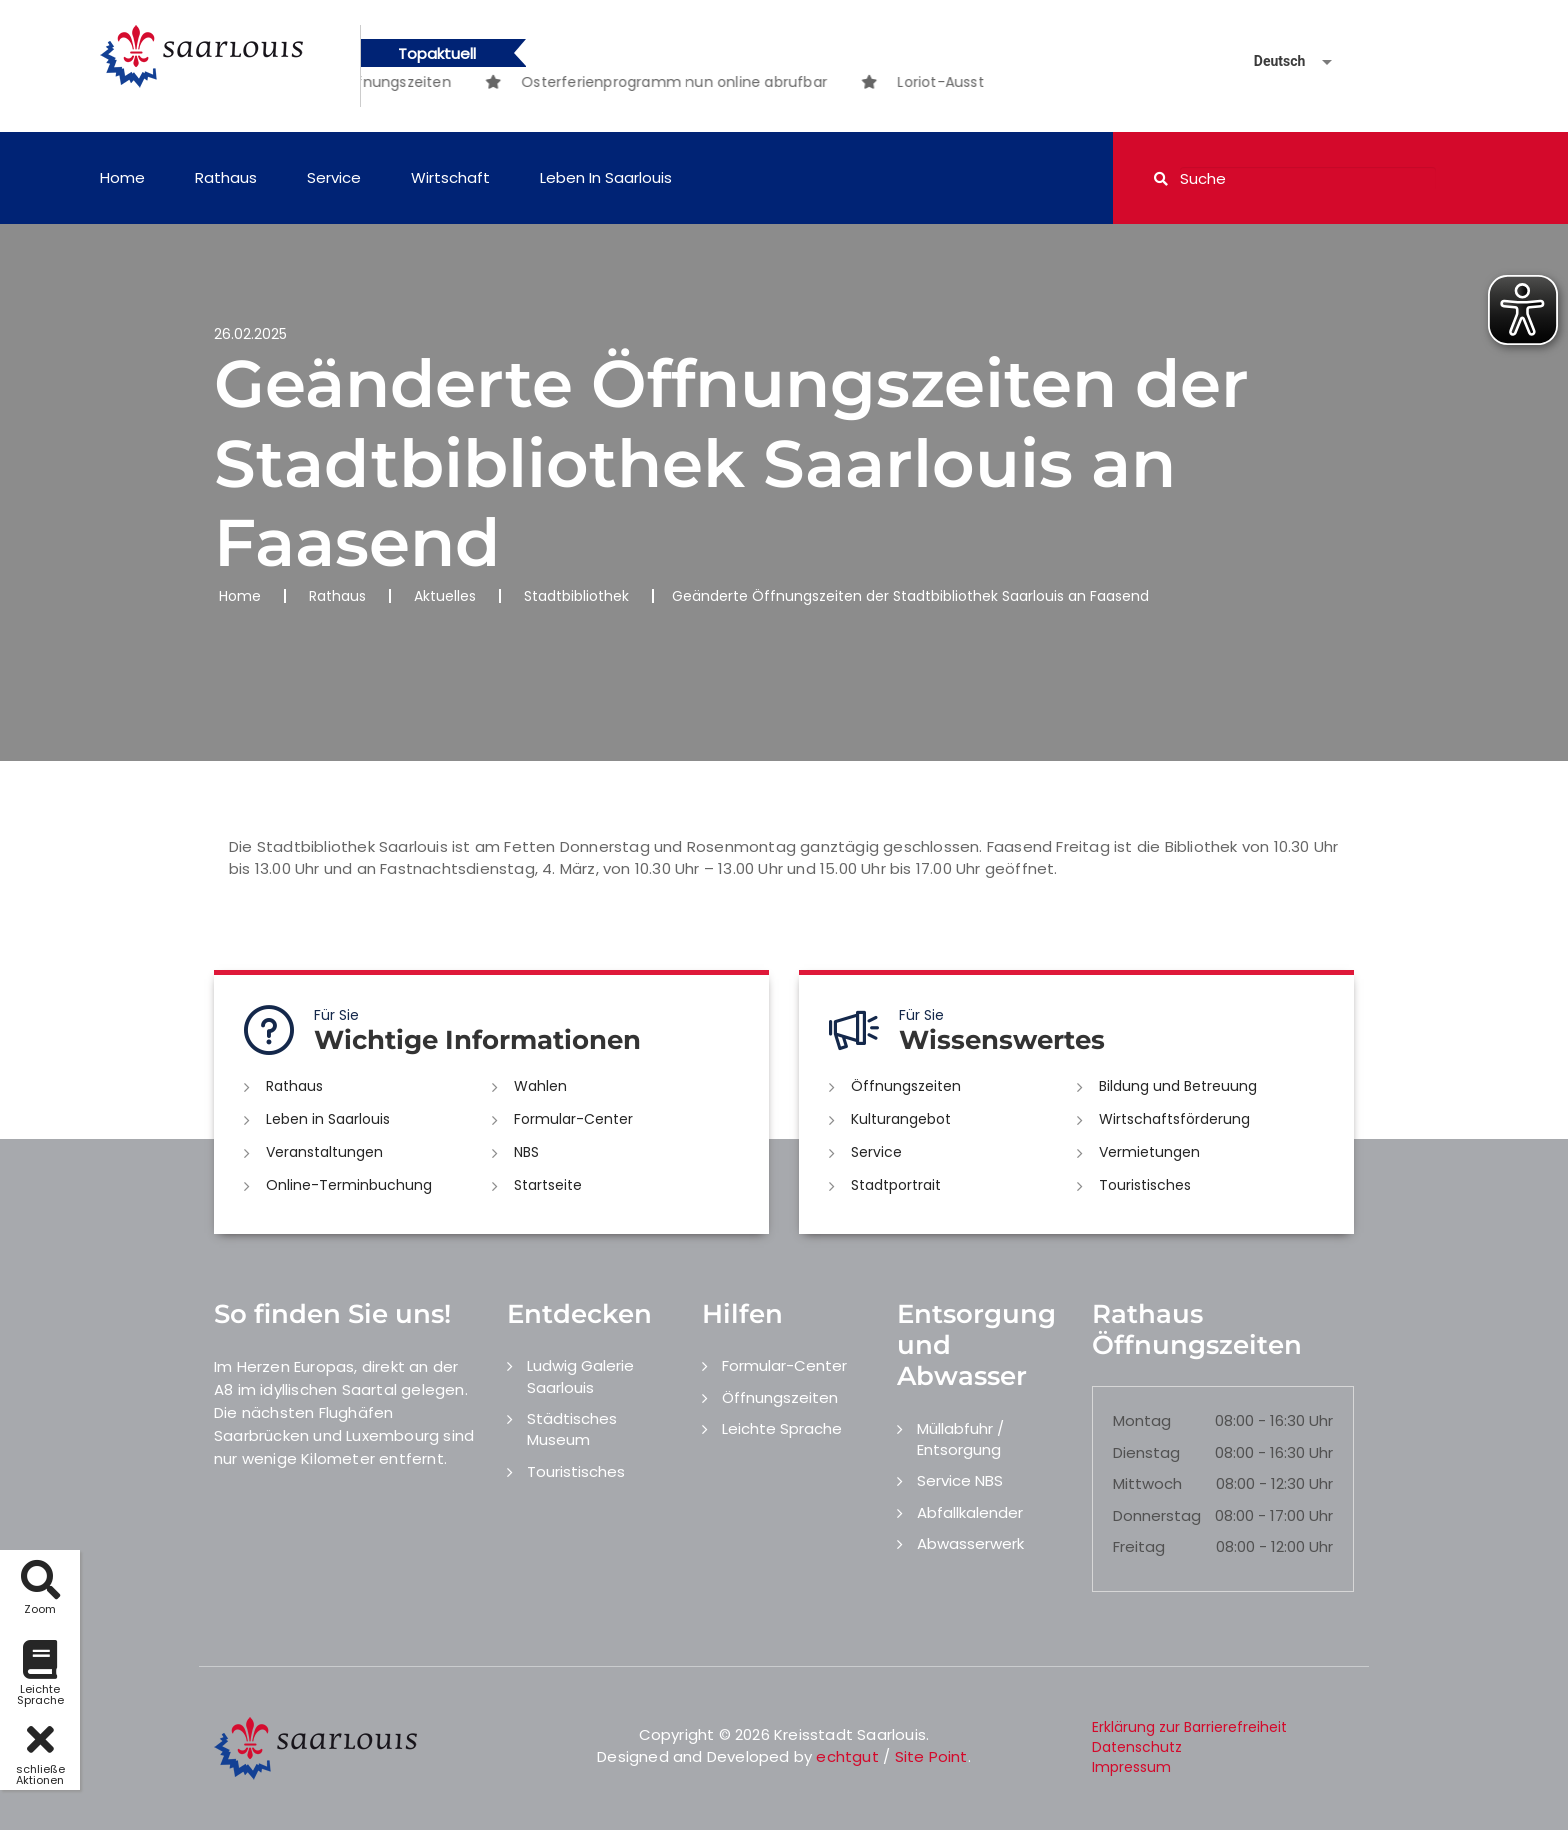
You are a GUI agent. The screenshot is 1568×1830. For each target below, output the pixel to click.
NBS (526, 1152)
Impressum (1131, 1767)
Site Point (931, 1756)
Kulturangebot (901, 1119)
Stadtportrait (896, 1185)
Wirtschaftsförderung (1174, 1119)
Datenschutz (1137, 1747)
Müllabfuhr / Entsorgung (960, 1439)
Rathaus (226, 177)
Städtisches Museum (572, 1429)
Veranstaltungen (324, 1152)
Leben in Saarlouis (606, 177)
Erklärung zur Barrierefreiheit (1189, 1727)
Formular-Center (573, 1119)
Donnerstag (1157, 1515)
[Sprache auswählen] (1269, 61)
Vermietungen (1149, 1152)
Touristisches (1145, 1185)
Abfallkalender (970, 1512)
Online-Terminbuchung (349, 1185)
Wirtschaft (450, 177)
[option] (710, 82)
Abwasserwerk (970, 1543)
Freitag (1139, 1546)
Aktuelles (445, 596)
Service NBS (960, 1480)
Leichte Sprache (782, 1428)
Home (122, 177)
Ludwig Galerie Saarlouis (580, 1376)
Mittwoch (1147, 1483)
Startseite (548, 1185)
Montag (1142, 1420)
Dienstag (1146, 1452)
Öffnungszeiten (906, 1086)
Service (334, 177)
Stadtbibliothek (576, 596)
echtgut (847, 1756)
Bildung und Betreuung (1178, 1086)
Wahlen (540, 1086)
